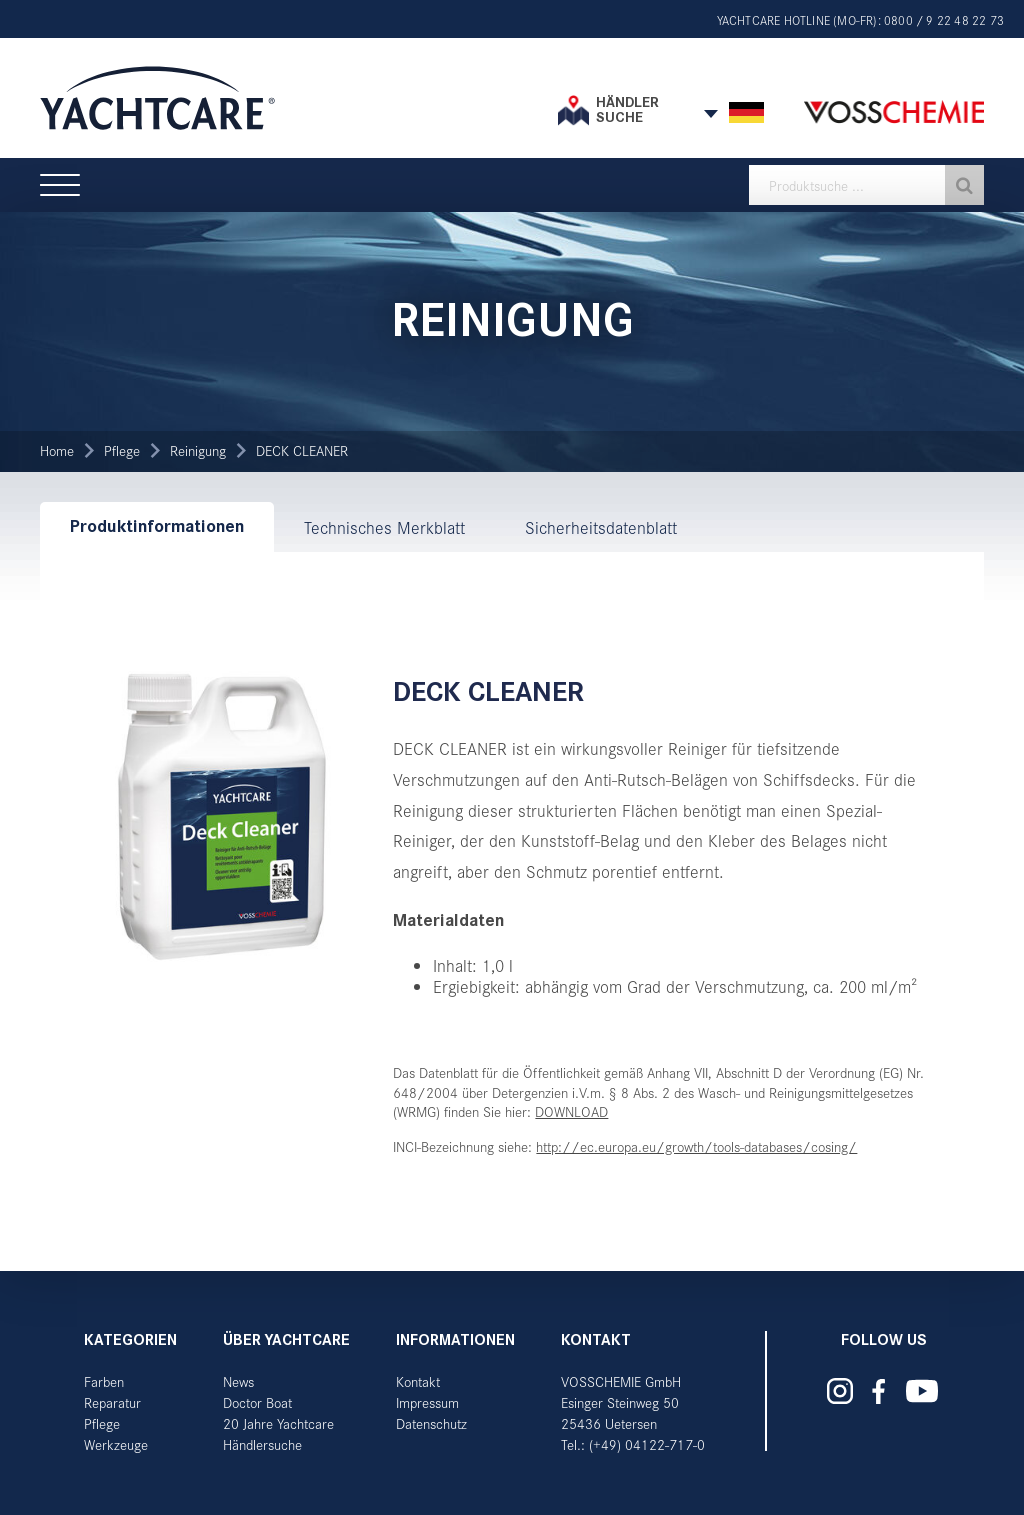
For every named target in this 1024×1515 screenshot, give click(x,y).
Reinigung (198, 450)
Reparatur (112, 1402)
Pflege (122, 450)
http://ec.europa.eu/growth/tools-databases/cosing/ (696, 1146)
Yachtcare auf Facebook (878, 1391)
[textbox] (866, 185)
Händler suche (627, 109)
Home (57, 450)
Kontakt (418, 1381)
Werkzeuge (116, 1444)
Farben (104, 1381)
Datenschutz (431, 1423)
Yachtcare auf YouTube (921, 1391)
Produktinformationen (157, 526)
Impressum (427, 1402)
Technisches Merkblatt (384, 527)
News (238, 1381)
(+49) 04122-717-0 (647, 1444)
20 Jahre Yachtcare (278, 1423)
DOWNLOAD (571, 1111)
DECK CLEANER (302, 450)
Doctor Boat (257, 1402)
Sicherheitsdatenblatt (601, 527)
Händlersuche (262, 1444)
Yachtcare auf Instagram (840, 1391)
